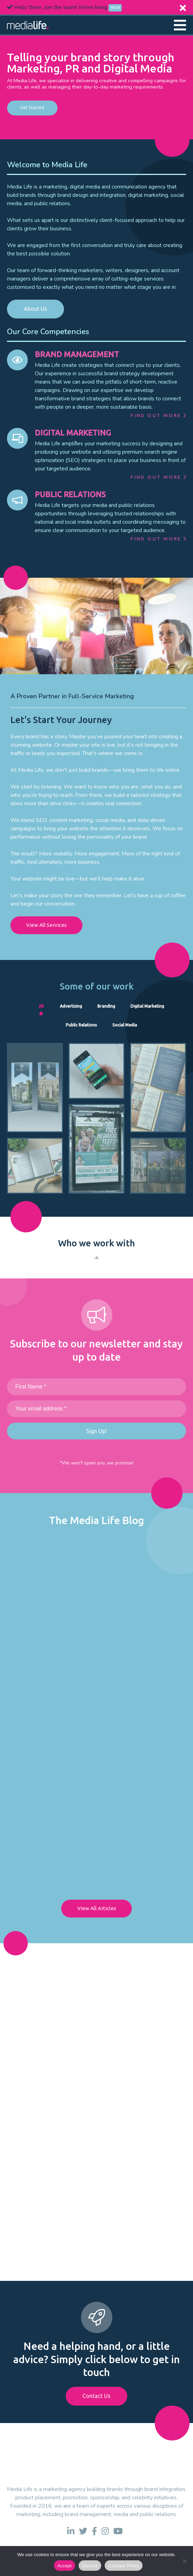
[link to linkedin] (70, 2531)
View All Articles (96, 1908)
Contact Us (96, 2396)
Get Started (32, 107)
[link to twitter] (83, 2531)
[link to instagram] (105, 2531)
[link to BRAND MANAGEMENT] (17, 359)
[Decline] (184, 2561)
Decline (90, 2565)
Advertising (71, 1006)
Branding (106, 1006)
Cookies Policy (123, 2565)
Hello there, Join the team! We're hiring (64, 7)
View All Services (46, 925)
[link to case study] (35, 1088)
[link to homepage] (28, 25)
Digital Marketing (147, 1006)
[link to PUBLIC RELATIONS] (17, 500)
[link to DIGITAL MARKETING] (17, 438)
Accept (64, 2565)
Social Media (124, 1025)
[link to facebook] (94, 2531)
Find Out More (158, 415)
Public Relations (81, 1025)
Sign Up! (96, 1431)
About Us (35, 309)
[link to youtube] (118, 2531)
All (41, 1006)
